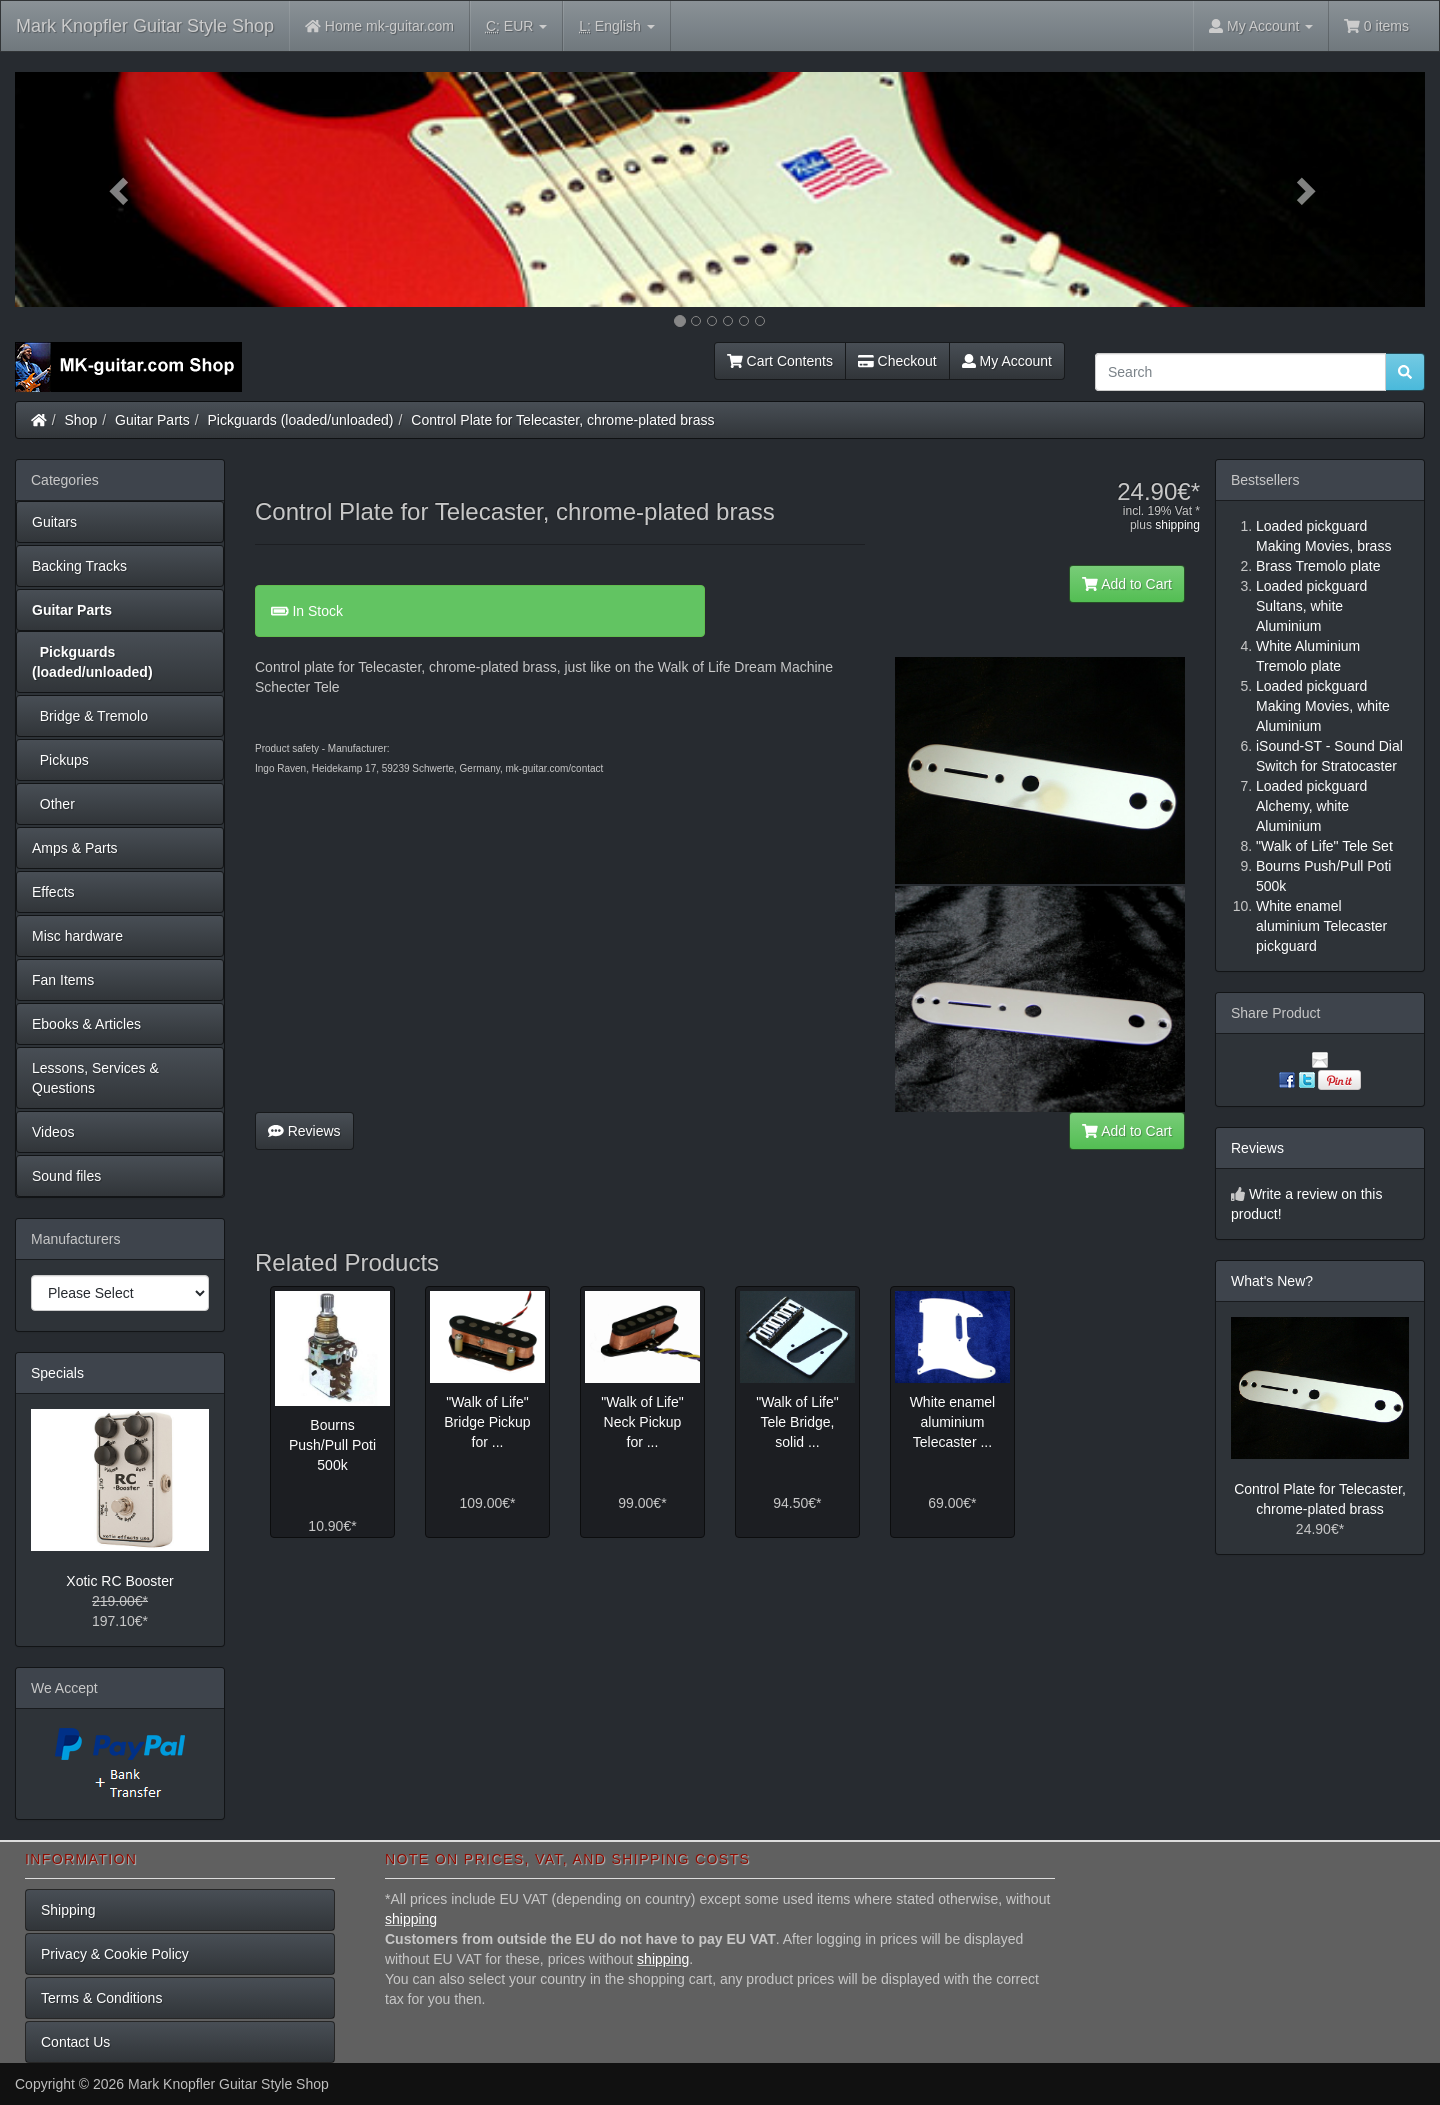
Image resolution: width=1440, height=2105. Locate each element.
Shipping (68, 1910)
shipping (1177, 525)
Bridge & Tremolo (90, 716)
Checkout (897, 361)
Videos (53, 1132)
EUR (516, 26)
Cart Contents (780, 361)
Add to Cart (1127, 584)
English (616, 26)
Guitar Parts (152, 420)
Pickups (60, 760)
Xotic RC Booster (119, 1581)
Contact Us (75, 2042)
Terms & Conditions (101, 1998)
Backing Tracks (79, 566)
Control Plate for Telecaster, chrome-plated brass (562, 420)
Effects (53, 892)
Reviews (304, 1131)
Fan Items (63, 980)
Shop (81, 420)
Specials (57, 1373)
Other (53, 804)
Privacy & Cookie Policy (115, 1954)
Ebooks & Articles (86, 1024)
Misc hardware (77, 936)
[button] (121, 189)
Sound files (66, 1176)
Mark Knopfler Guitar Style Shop (145, 26)
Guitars (54, 522)
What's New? (1272, 1281)
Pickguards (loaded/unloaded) (301, 420)
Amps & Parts (75, 848)
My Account (1007, 361)
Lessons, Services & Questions (95, 1078)
